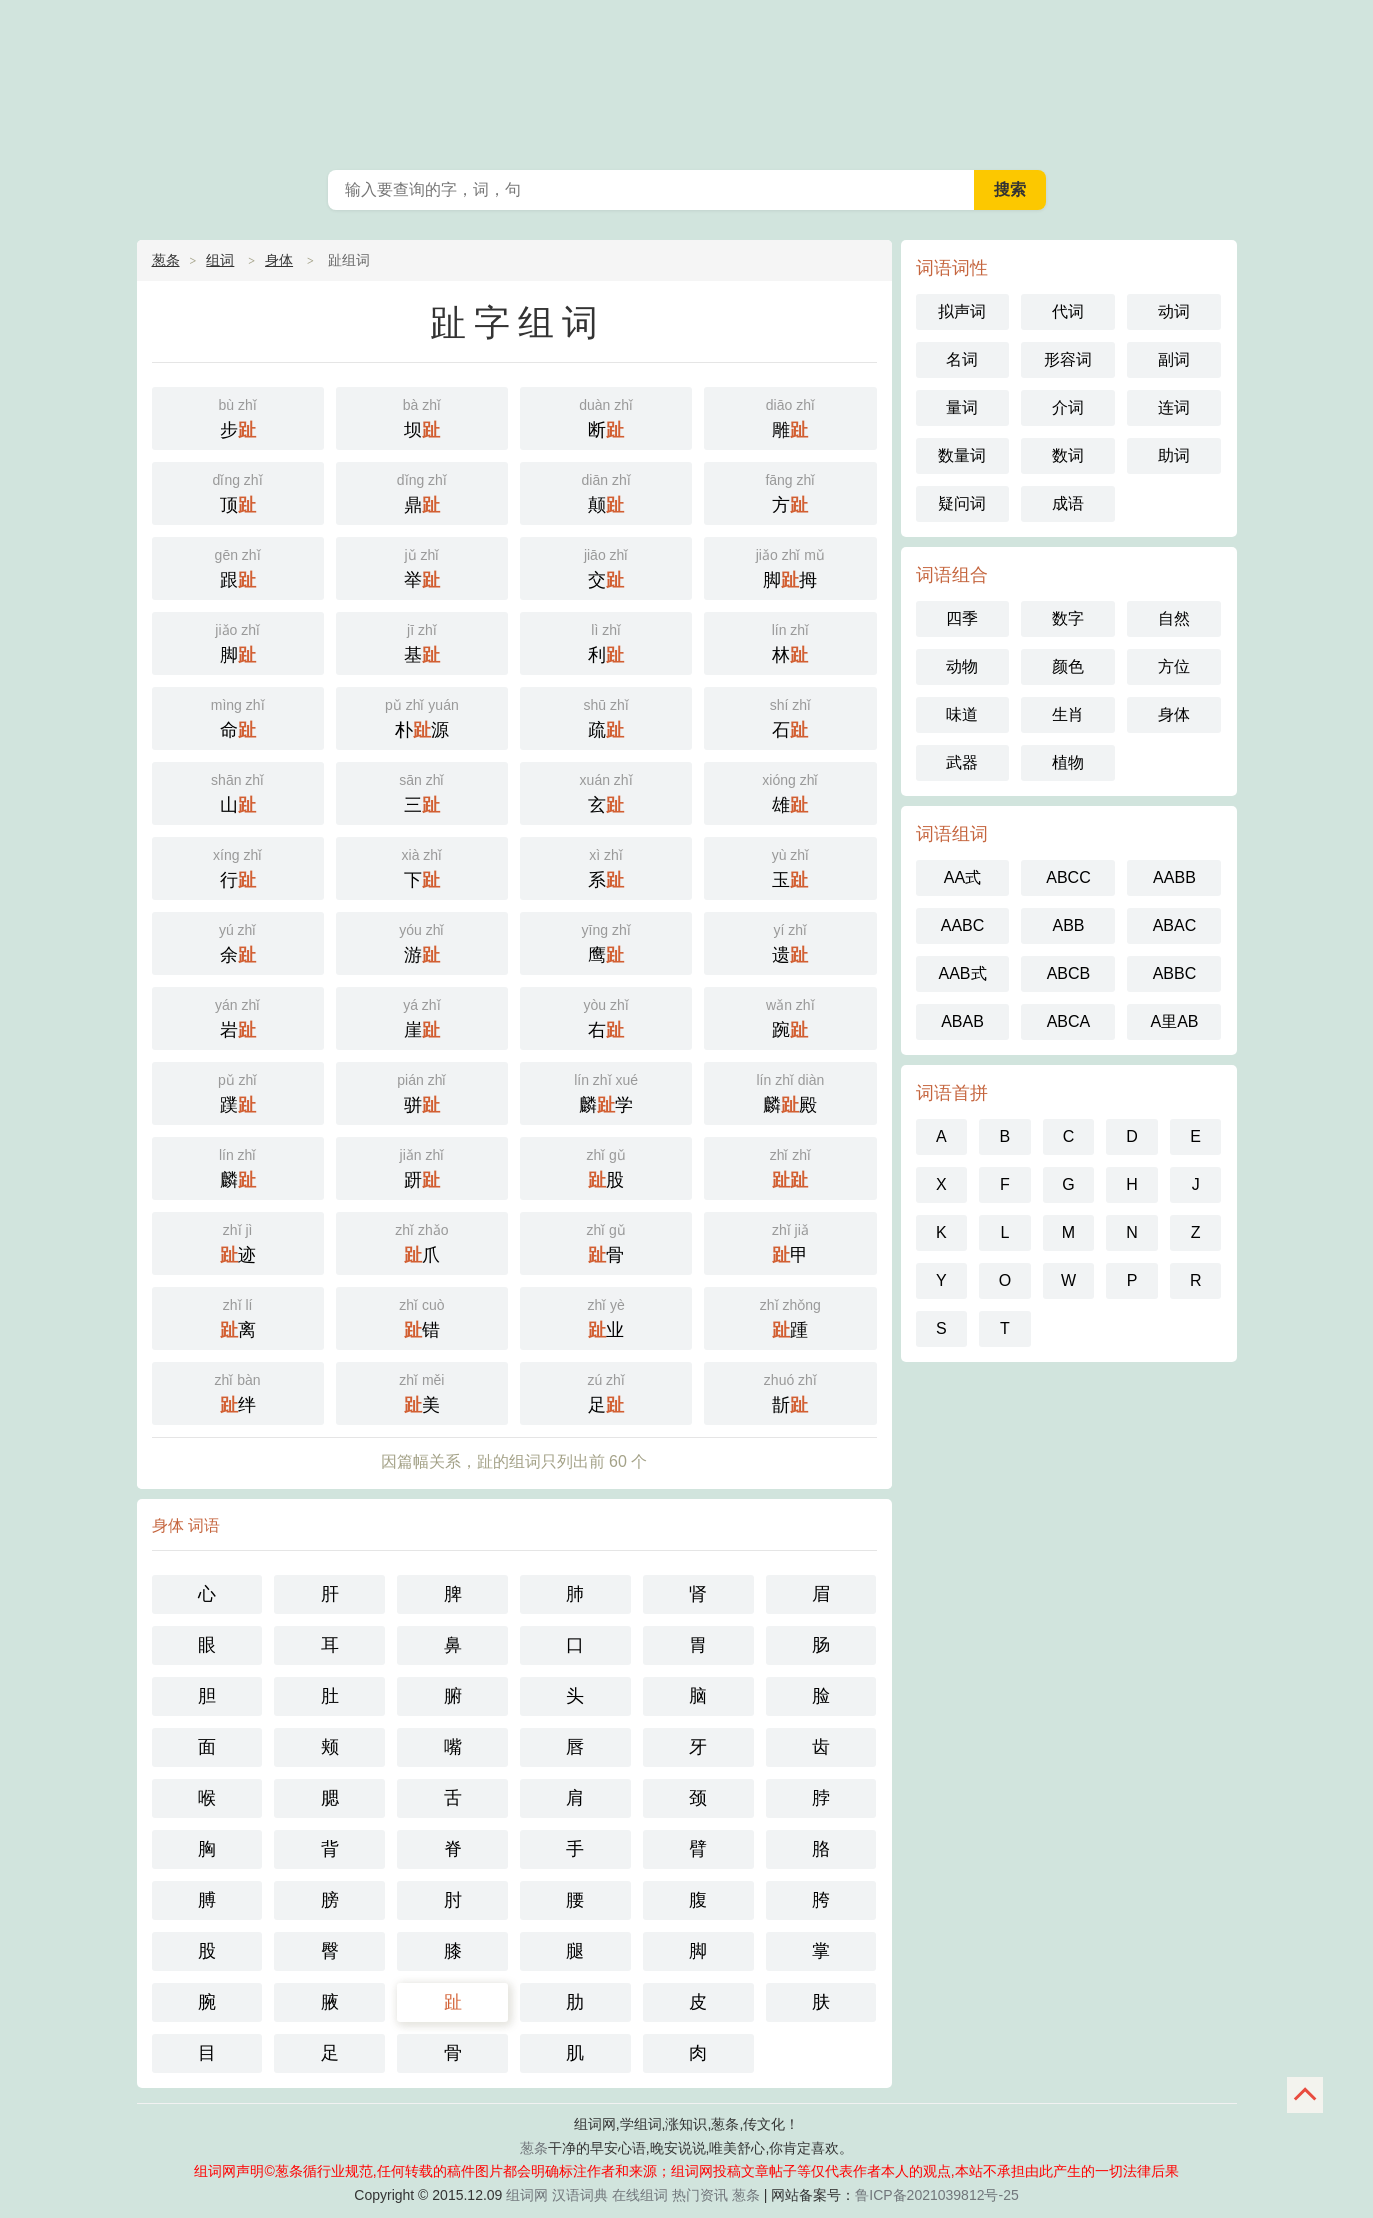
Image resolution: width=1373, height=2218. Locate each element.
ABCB (1069, 973)
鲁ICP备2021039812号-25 (936, 2195)
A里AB (1174, 1021)
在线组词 (640, 2195)
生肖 (1068, 714)
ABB (1068, 925)
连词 (1174, 407)
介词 (1068, 407)
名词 (962, 359)
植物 (1068, 762)
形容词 (1068, 359)
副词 (1174, 359)
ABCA (1069, 1021)
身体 (279, 260)
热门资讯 (700, 2195)
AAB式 (962, 973)
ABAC (1175, 925)
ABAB (962, 1021)
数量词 (962, 455)
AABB (1174, 877)
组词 (220, 260)
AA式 (962, 877)
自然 (1174, 618)
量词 (962, 407)
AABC (963, 925)
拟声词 (962, 311)
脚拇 (790, 566)
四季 (962, 618)
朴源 (422, 716)
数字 (1068, 618)
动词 (1174, 311)
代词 (1068, 311)
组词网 (527, 2195)
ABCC (1068, 877)
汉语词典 (580, 2195)
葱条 (687, 80)
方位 (1174, 666)
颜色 (1068, 666)
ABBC (1175, 973)
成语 (1068, 503)
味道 (962, 714)
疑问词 (962, 503)
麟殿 (790, 1091)
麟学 (606, 1091)
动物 (962, 666)
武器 (962, 762)
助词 (1174, 455)
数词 (1068, 455)
